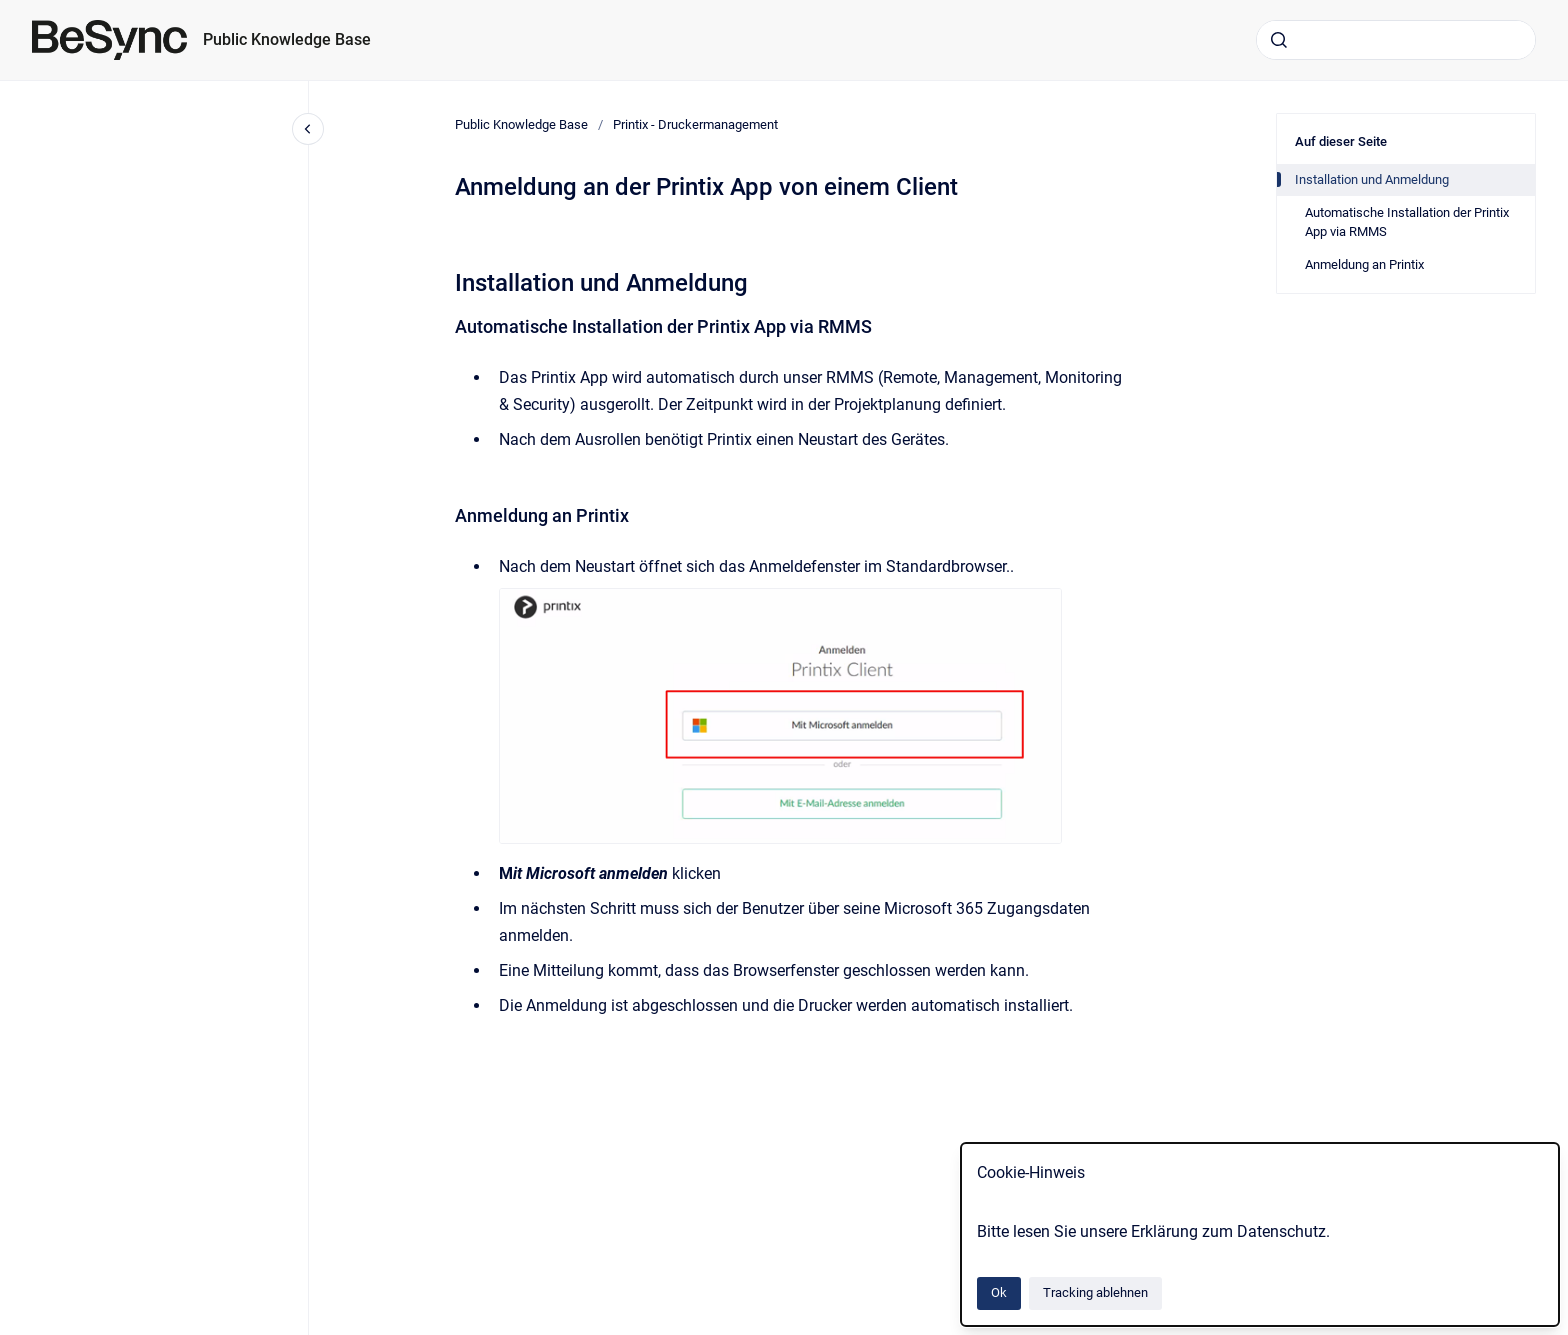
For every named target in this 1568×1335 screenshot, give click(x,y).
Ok (999, 1292)
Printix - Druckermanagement (695, 124)
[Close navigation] (308, 129)
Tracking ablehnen (1095, 1292)
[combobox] (1396, 40)
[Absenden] (1279, 40)
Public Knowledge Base (287, 39)
